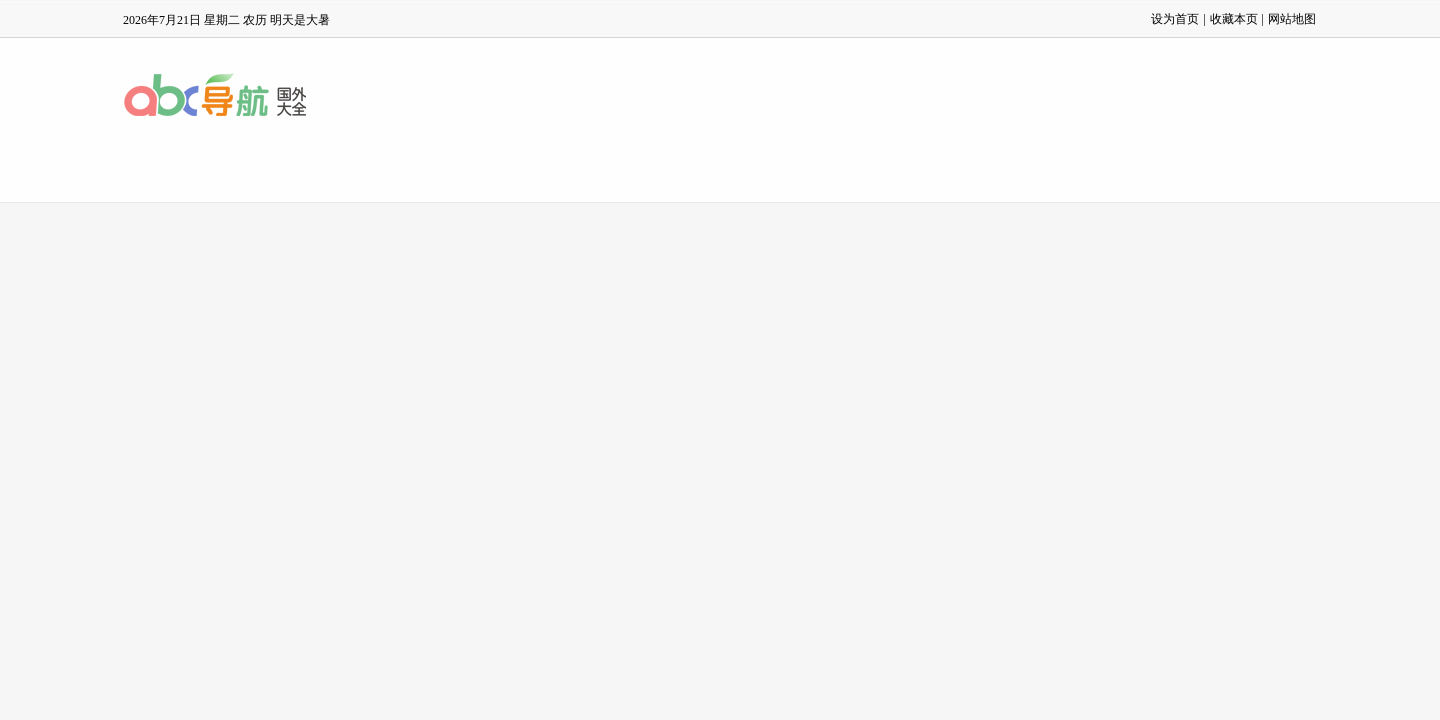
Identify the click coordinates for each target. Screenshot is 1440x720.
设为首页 (1175, 19)
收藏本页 (1234, 19)
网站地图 (1292, 19)
